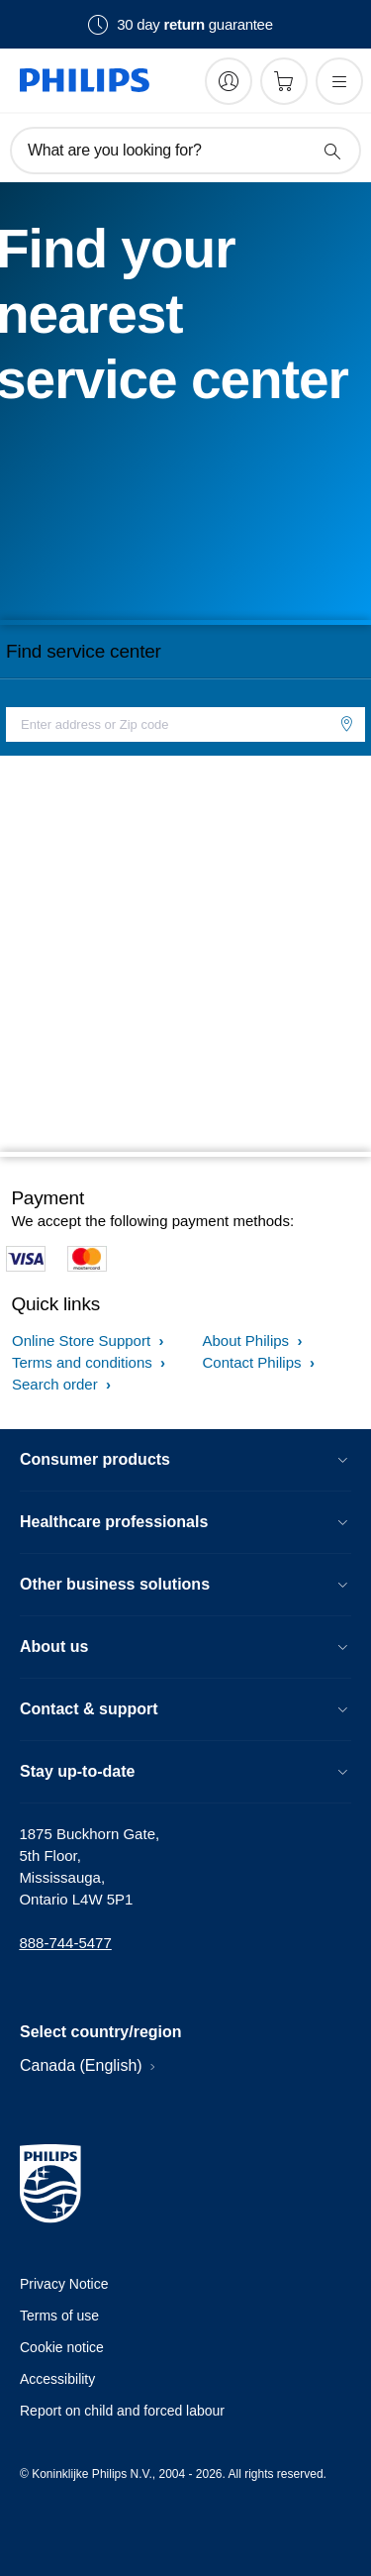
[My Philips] (228, 81)
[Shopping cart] (284, 81)
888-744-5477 (65, 1942)
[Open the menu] (339, 81)
